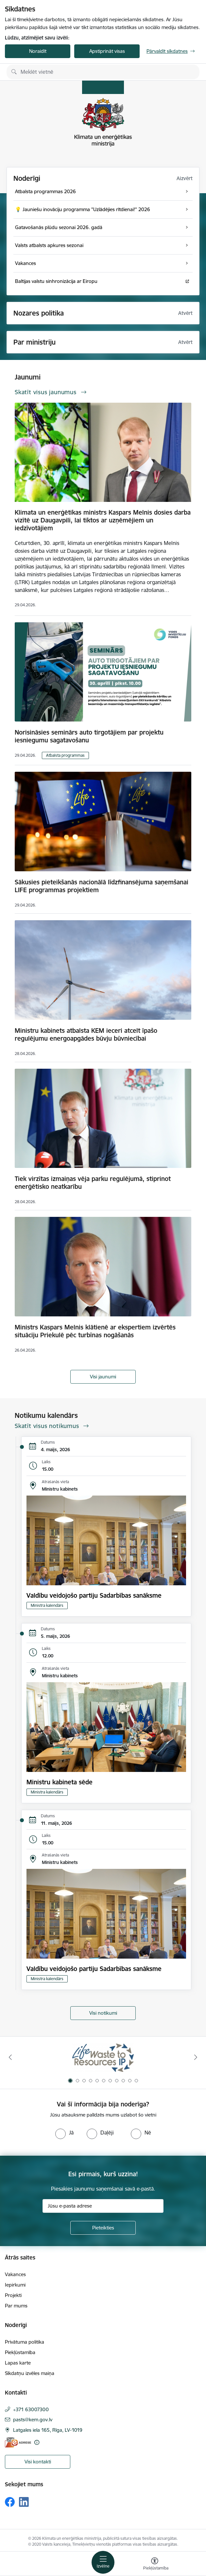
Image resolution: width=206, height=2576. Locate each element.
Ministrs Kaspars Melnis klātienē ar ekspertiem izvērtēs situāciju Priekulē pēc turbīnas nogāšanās (95, 1331)
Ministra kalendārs (47, 1605)
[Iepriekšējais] (10, 2057)
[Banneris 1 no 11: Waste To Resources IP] (103, 2057)
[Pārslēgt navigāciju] (103, 2562)
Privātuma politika (24, 2342)
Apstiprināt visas (107, 51)
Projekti (13, 2295)
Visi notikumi (103, 2013)
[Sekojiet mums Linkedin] (24, 2502)
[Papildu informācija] (36, 2442)
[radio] (64, 2132)
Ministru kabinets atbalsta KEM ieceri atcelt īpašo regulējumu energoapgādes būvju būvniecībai (86, 1034)
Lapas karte (18, 2363)
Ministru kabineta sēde (59, 1782)
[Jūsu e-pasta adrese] (103, 2206)
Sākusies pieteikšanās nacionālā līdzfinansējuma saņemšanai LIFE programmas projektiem (101, 886)
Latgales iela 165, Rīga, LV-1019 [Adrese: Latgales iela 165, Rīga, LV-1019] (47, 2430)
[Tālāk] (195, 2057)
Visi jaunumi (103, 1376)
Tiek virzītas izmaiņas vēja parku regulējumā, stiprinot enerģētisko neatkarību (93, 1182)
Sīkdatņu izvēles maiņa (29, 2373)
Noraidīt (37, 51)
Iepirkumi (15, 2285)
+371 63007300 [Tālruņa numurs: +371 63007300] (31, 2409)
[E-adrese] (18, 2442)
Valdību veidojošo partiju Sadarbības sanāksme (94, 1595)
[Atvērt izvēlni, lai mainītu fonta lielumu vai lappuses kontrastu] (154, 2564)
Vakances (15, 2274)
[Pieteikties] (103, 2228)
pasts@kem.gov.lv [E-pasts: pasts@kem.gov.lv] (32, 2419)
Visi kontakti (38, 2462)
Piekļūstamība (20, 2352)
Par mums (16, 2306)
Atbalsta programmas (65, 755)
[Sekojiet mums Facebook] (10, 2502)
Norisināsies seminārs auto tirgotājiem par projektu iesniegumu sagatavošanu (89, 736)
